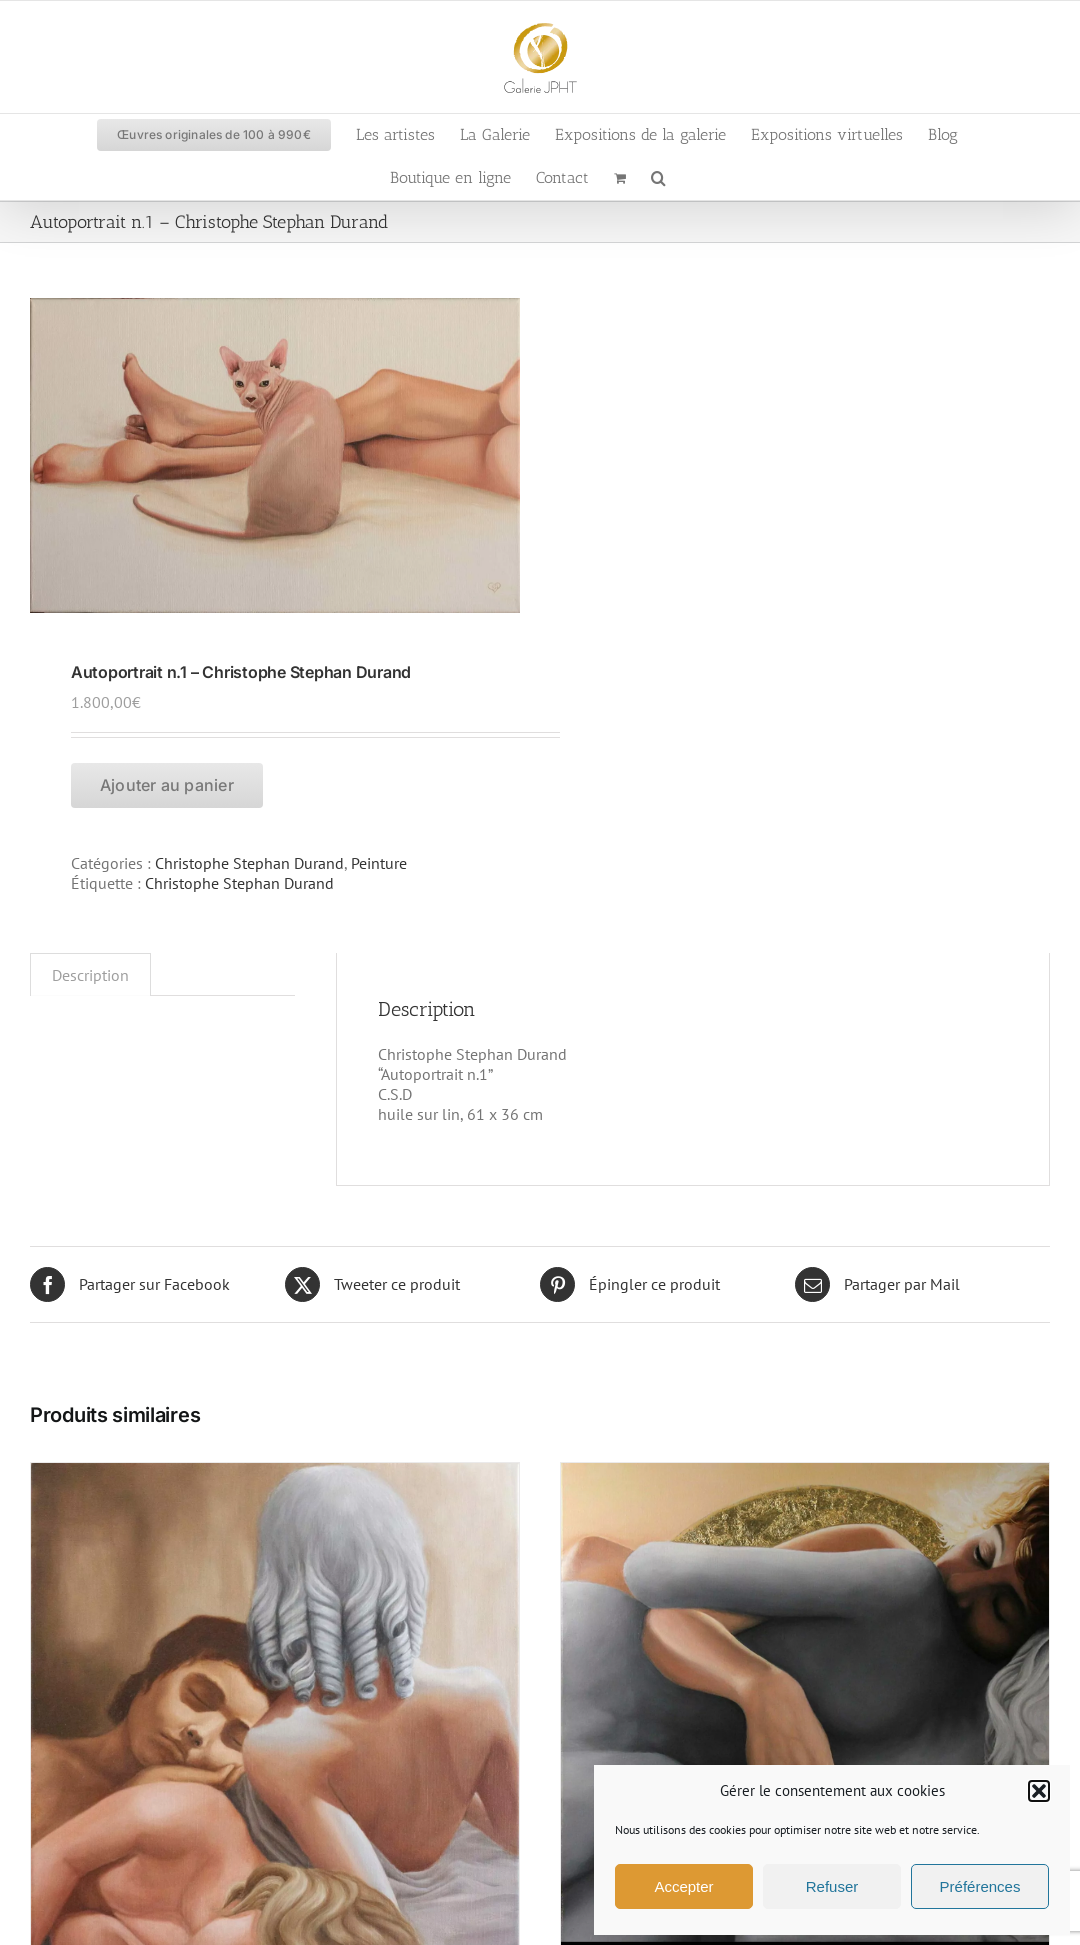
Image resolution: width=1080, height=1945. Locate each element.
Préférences (980, 1886)
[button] (1039, 1791)
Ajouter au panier (167, 785)
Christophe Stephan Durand (249, 863)
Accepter (683, 1886)
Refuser (832, 1886)
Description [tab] (90, 975)
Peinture (379, 863)
